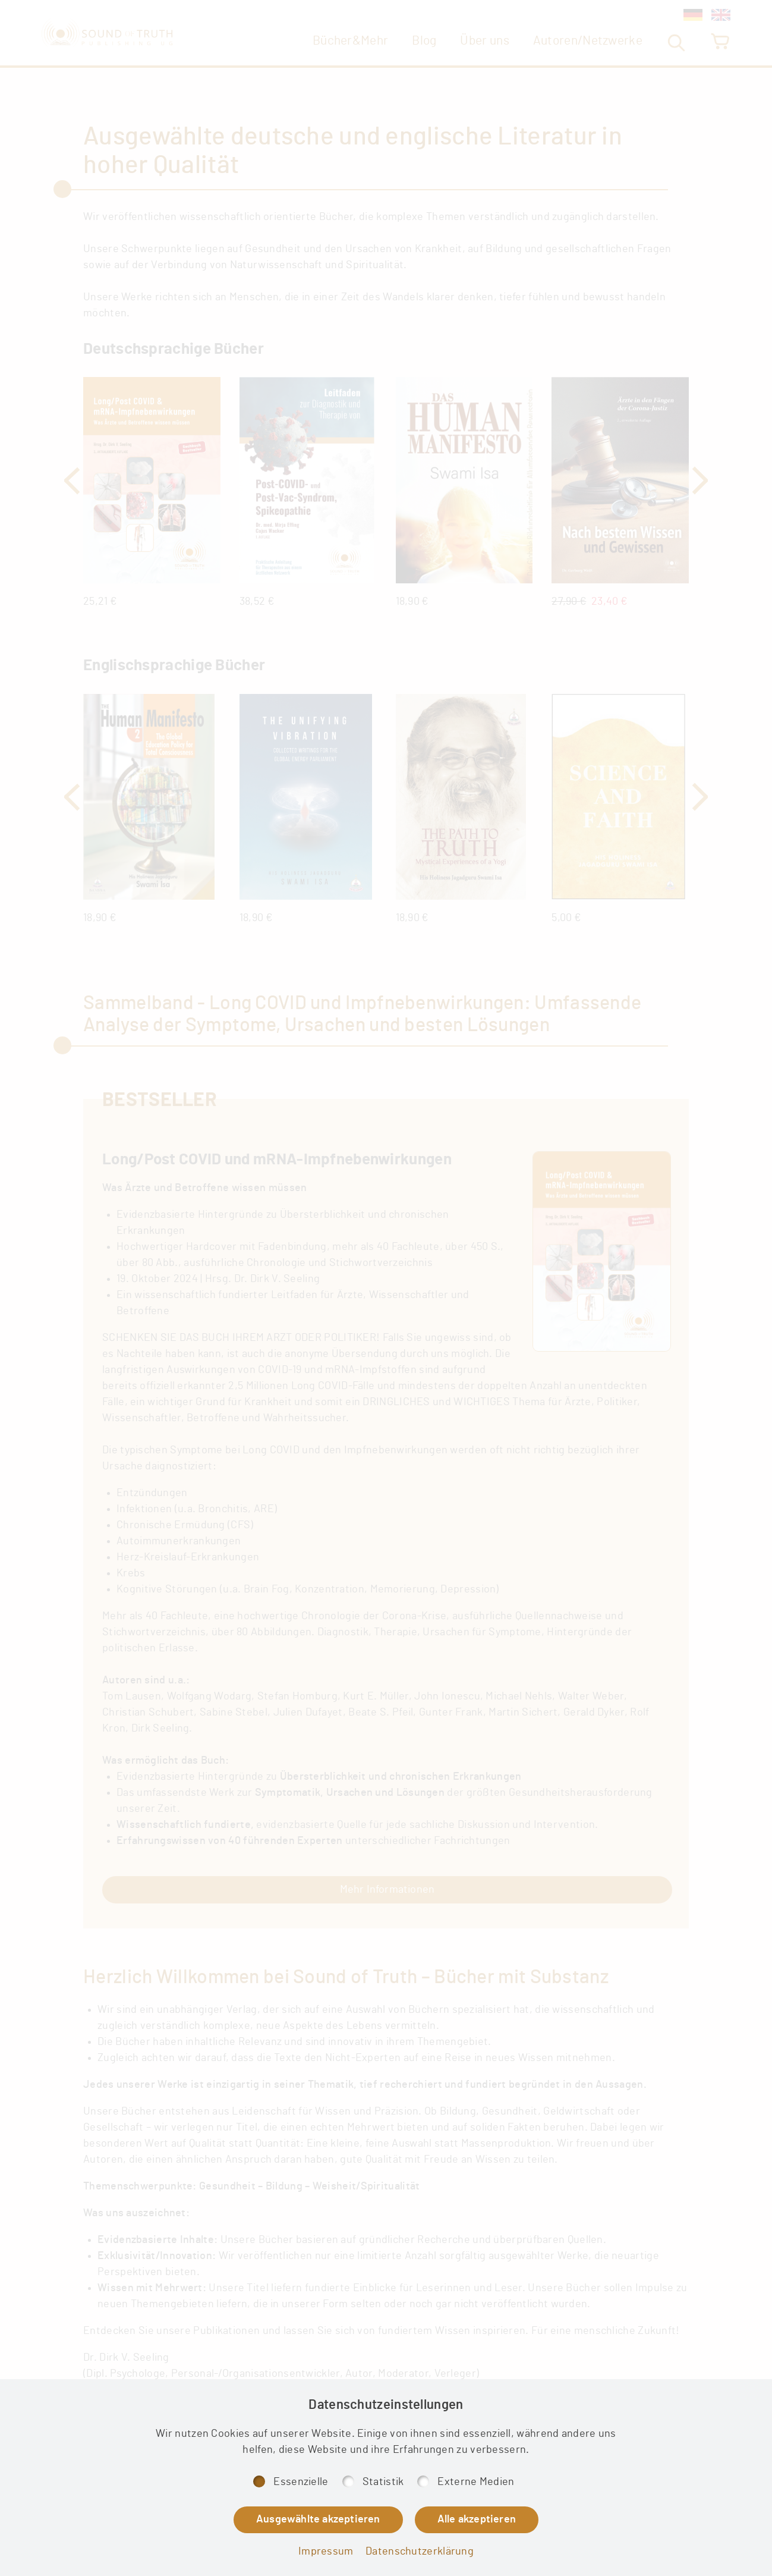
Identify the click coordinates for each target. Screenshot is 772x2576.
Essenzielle (300, 2482)
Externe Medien (475, 2482)
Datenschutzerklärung (419, 2551)
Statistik (383, 2482)
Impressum (326, 2551)
